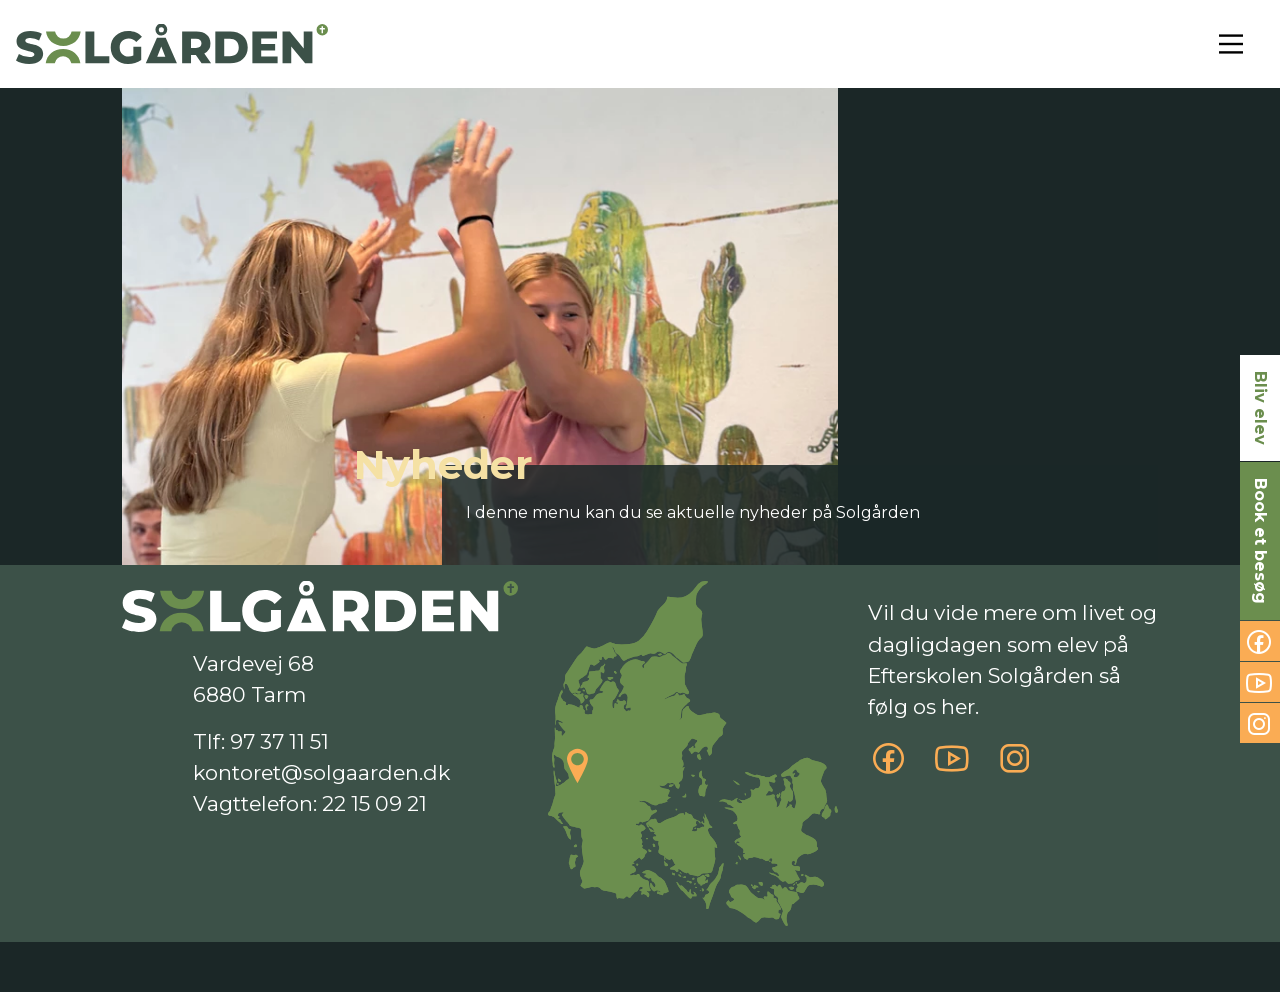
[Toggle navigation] (1231, 44)
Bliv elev (1260, 408)
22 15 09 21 (374, 803)
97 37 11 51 (279, 741)
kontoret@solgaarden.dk (321, 772)
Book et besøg (1260, 541)
